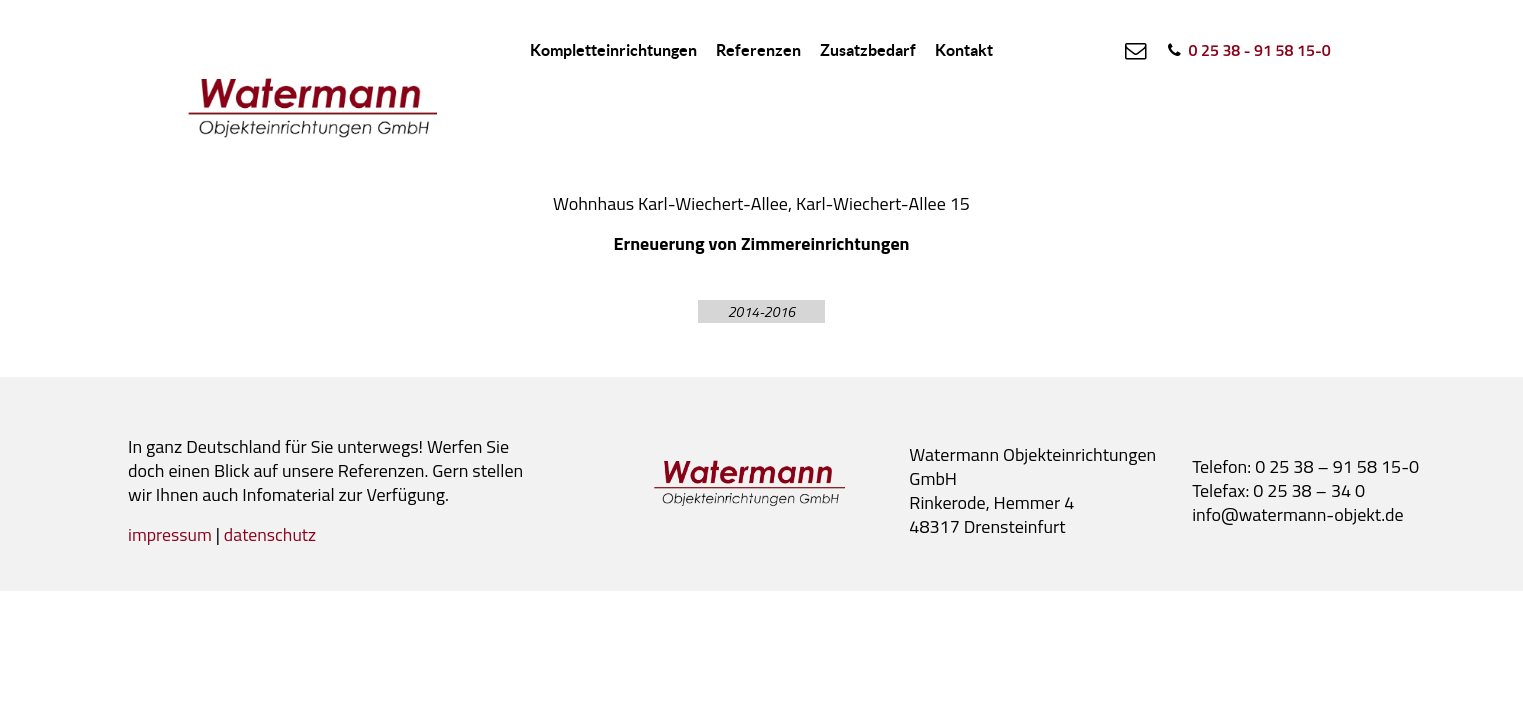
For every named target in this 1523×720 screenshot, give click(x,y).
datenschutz (272, 534)
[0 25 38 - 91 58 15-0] (1247, 50)
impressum (170, 534)
